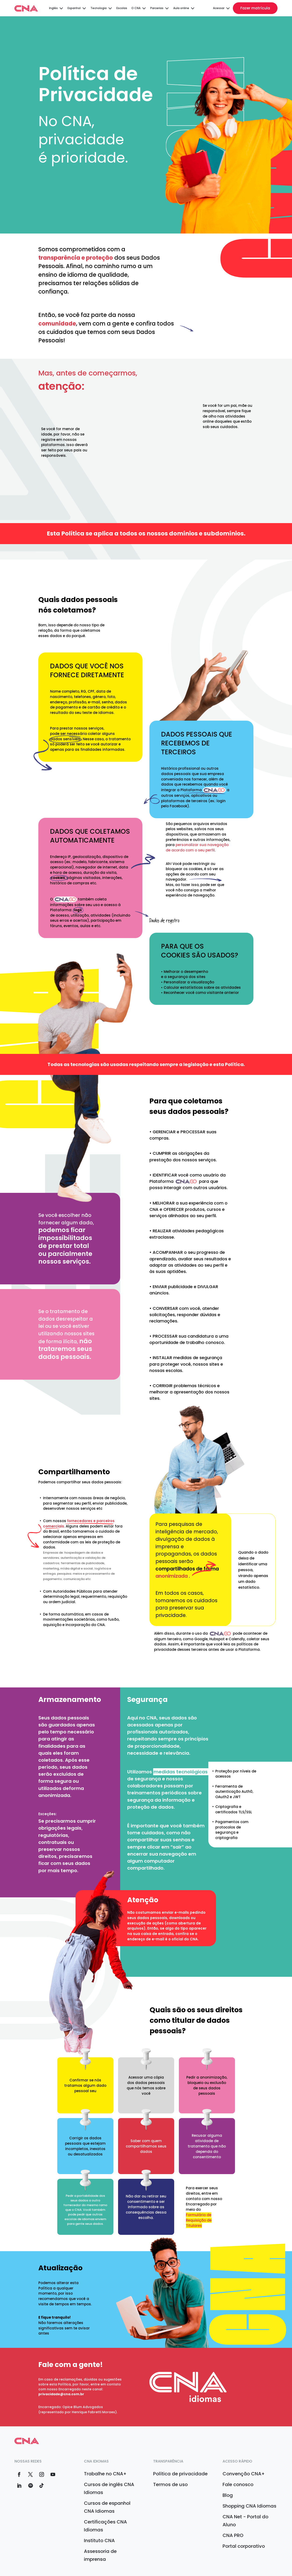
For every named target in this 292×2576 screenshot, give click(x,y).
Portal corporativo (244, 2546)
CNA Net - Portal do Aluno (245, 2520)
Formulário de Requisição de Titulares (199, 2220)
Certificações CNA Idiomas (105, 2526)
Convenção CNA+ (244, 2473)
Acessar (218, 8)
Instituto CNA (99, 2540)
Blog (228, 2495)
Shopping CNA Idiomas (249, 2506)
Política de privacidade (180, 2473)
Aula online (181, 8)
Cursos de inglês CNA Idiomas (109, 2488)
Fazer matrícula (255, 8)
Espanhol (74, 8)
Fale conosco (238, 2484)
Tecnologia (98, 8)
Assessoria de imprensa (100, 2555)
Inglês (53, 8)
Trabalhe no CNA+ (105, 2473)
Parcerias (156, 8)
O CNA (136, 8)
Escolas (121, 8)
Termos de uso (170, 2484)
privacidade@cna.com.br (61, 2394)
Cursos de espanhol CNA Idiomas (107, 2507)
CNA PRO (233, 2535)
